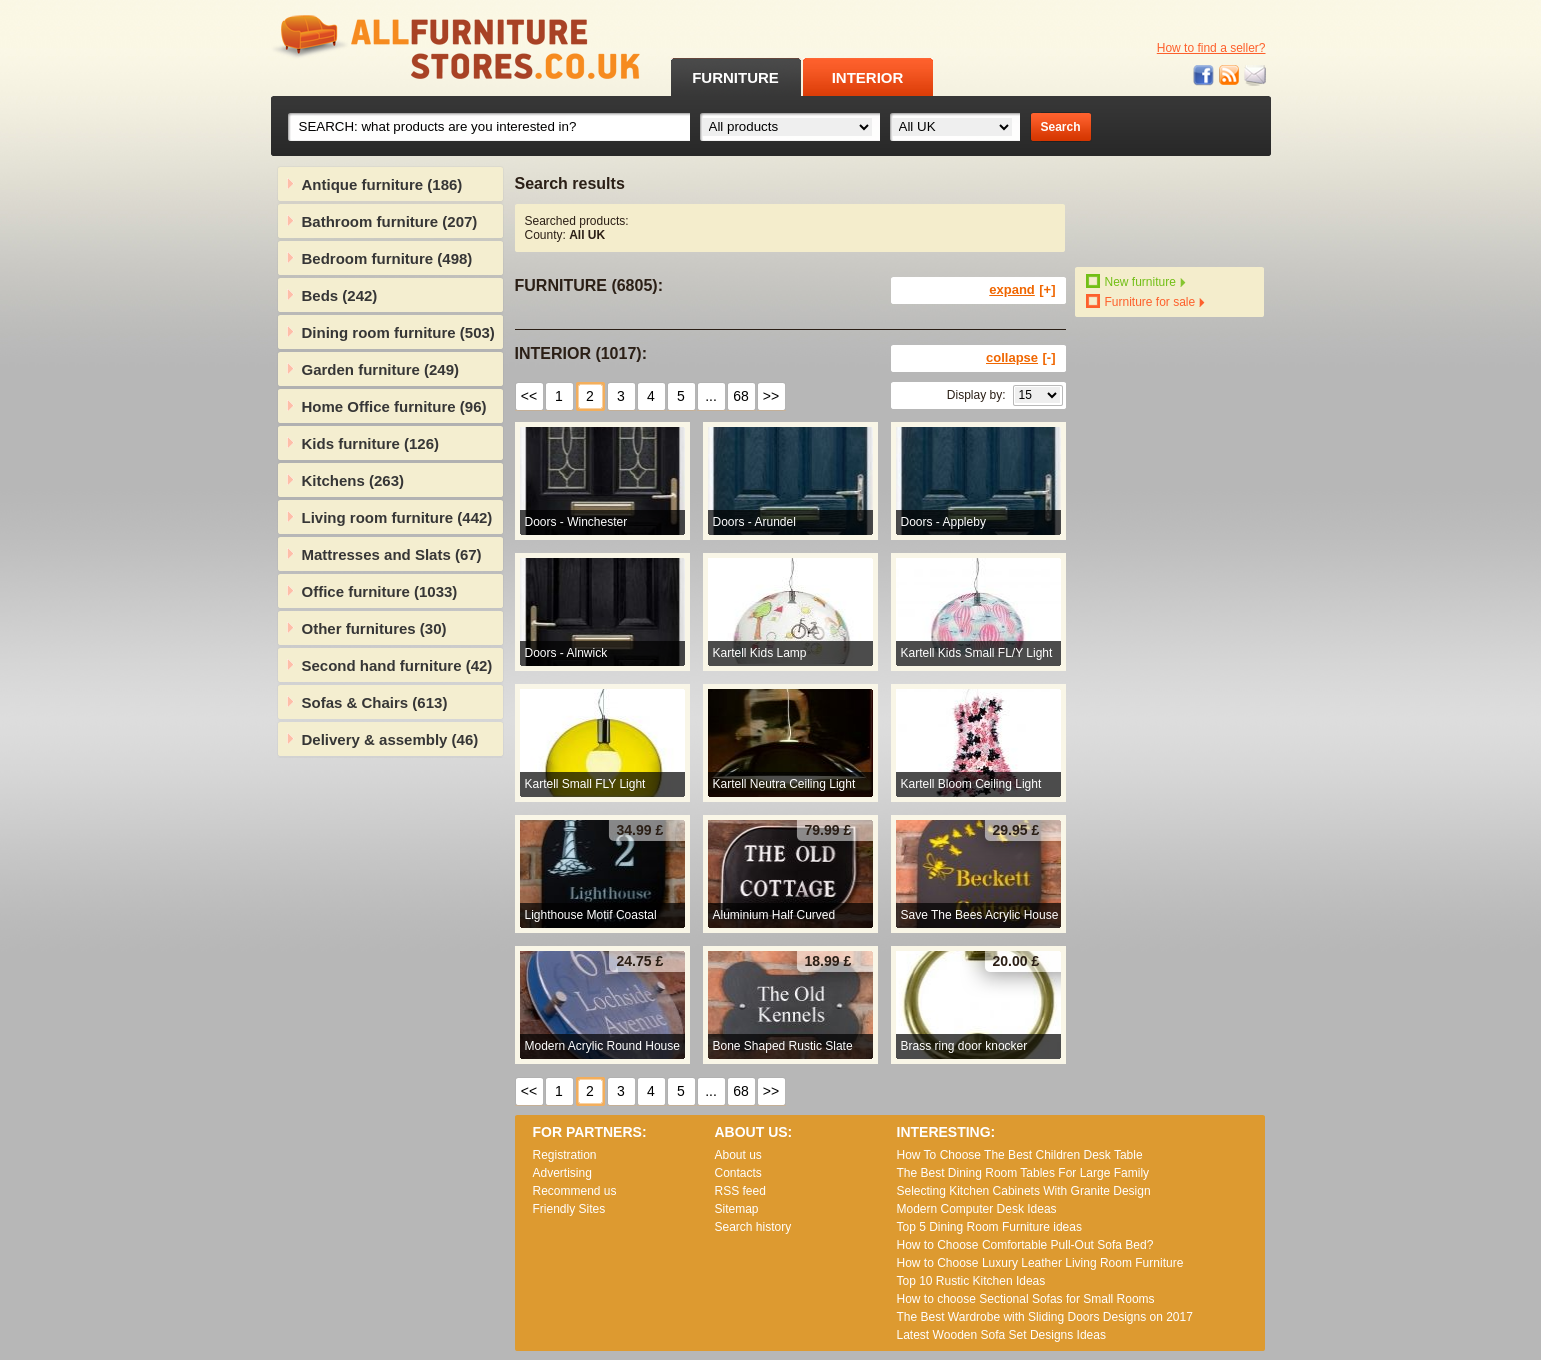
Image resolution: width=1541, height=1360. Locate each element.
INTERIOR (868, 77)
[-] (1049, 357)
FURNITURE (735, 77)
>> (771, 396)
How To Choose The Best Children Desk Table (1020, 1155)
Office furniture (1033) (380, 591)
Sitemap (737, 1209)
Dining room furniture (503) (398, 332)
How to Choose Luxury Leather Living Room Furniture (1040, 1263)
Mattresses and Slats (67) (392, 554)
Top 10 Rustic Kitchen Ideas (971, 1281)
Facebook (1204, 75)
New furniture (1140, 282)
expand (1012, 289)
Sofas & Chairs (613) (375, 702)
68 (741, 396)
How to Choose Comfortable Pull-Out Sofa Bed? (1025, 1245)
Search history (753, 1227)
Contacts (738, 1173)
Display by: (976, 395)
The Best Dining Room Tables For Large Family (1023, 1173)
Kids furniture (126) (371, 443)
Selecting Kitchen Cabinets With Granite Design (1024, 1191)
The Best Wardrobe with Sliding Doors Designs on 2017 (1045, 1317)
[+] (1047, 289)
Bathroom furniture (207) (390, 221)
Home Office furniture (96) (394, 406)
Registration (565, 1155)
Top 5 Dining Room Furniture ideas (989, 1227)
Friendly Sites (569, 1209)
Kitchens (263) (353, 480)
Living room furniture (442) (397, 517)
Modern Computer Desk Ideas (977, 1209)
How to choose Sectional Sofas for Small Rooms (1026, 1299)
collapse (1012, 357)
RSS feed (1230, 75)
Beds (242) (340, 295)
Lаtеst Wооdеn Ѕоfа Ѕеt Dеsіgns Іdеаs (1001, 1335)
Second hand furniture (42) (397, 665)
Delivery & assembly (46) (390, 739)
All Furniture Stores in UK (411, 47)
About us (738, 1155)
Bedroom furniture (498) (387, 258)
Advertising (562, 1173)
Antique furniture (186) (382, 184)
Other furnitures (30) (374, 628)
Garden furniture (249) (381, 369)
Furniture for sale (1150, 302)
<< (529, 396)
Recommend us (575, 1191)
